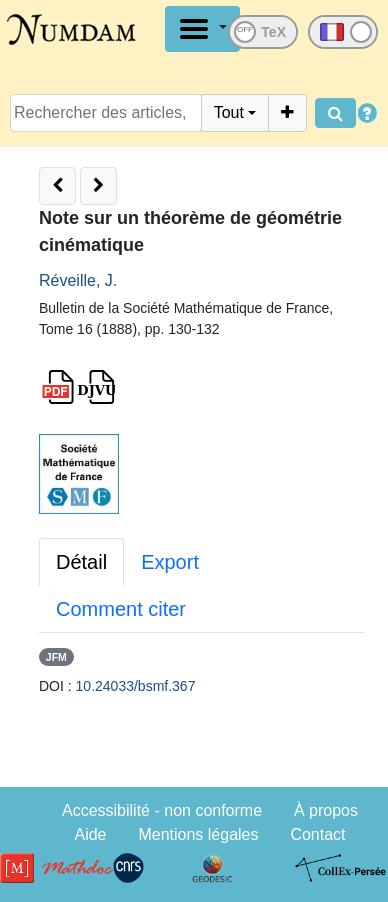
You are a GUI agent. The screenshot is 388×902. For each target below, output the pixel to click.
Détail (81, 562)
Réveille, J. (78, 280)
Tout (229, 112)
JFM (56, 657)
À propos (326, 810)
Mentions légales (198, 834)
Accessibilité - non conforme (162, 810)
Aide (90, 834)
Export (170, 562)
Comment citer (121, 609)
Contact (317, 834)
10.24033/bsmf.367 (136, 686)
